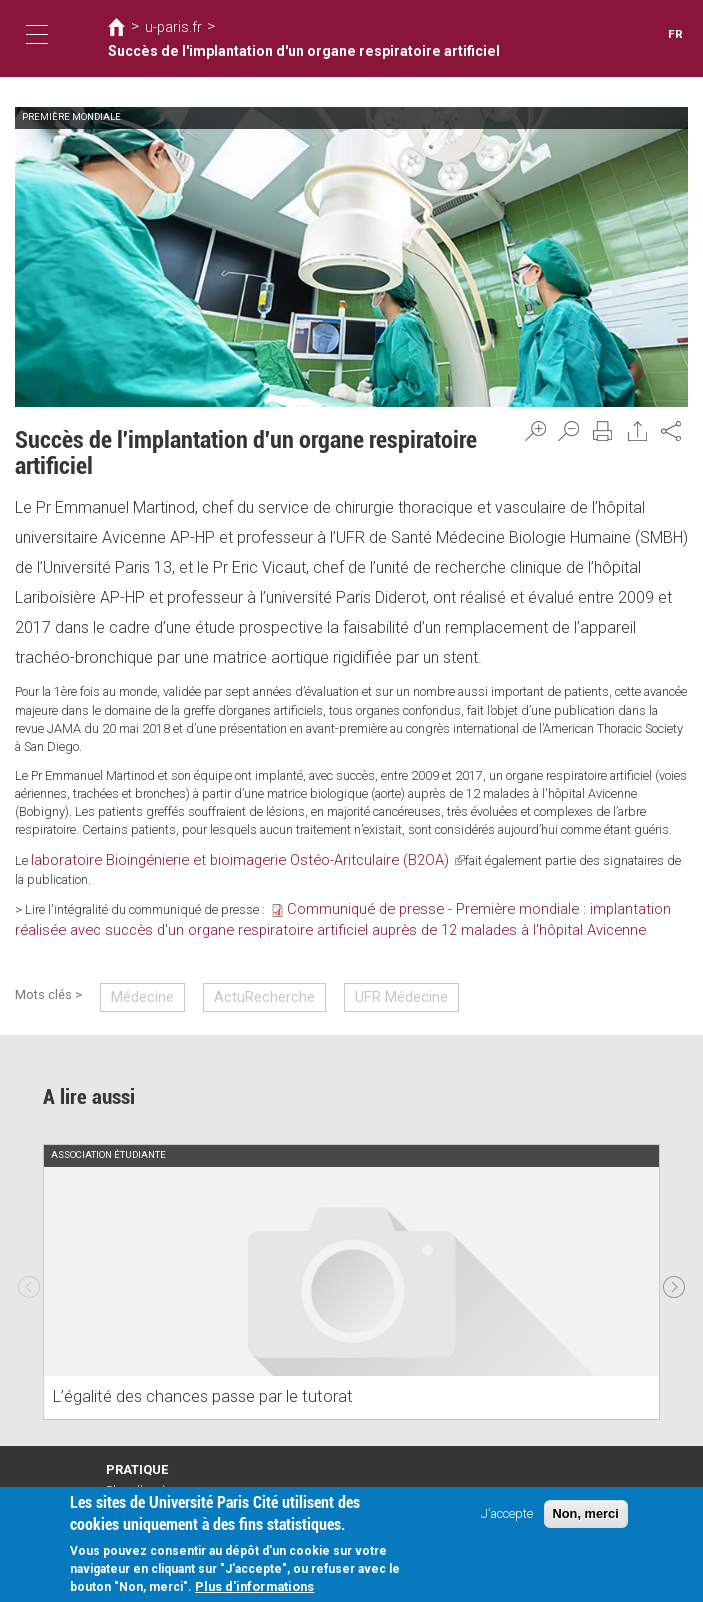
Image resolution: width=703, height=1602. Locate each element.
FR (676, 34)
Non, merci (586, 1514)
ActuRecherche (245, 968)
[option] (351, 1252)
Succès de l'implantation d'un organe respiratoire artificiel (379, 38)
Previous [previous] (29, 1251)
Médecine (137, 968)
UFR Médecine (365, 968)
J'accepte (507, 1514)
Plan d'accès (138, 1458)
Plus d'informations (254, 1587)
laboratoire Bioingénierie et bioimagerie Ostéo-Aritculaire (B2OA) (211, 858)
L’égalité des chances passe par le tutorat (185, 1367)
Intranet (126, 1476)
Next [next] (674, 1251)
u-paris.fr (168, 38)
